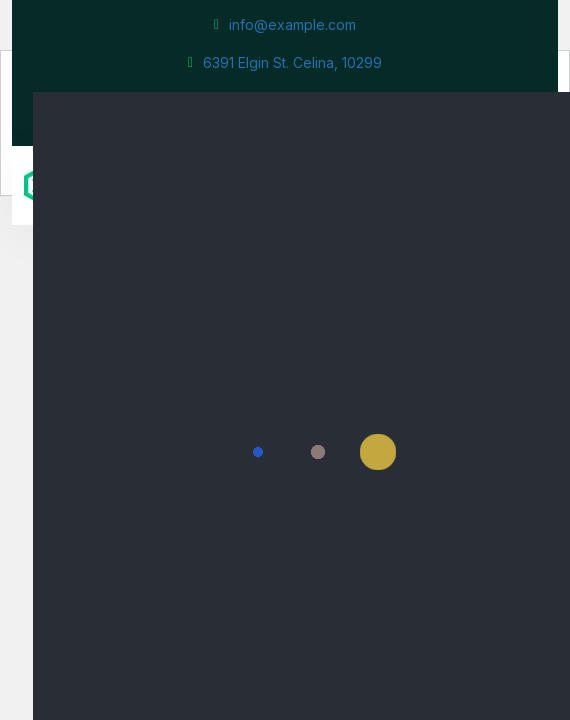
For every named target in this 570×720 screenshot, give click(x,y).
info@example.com (285, 24)
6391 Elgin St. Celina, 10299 (285, 62)
